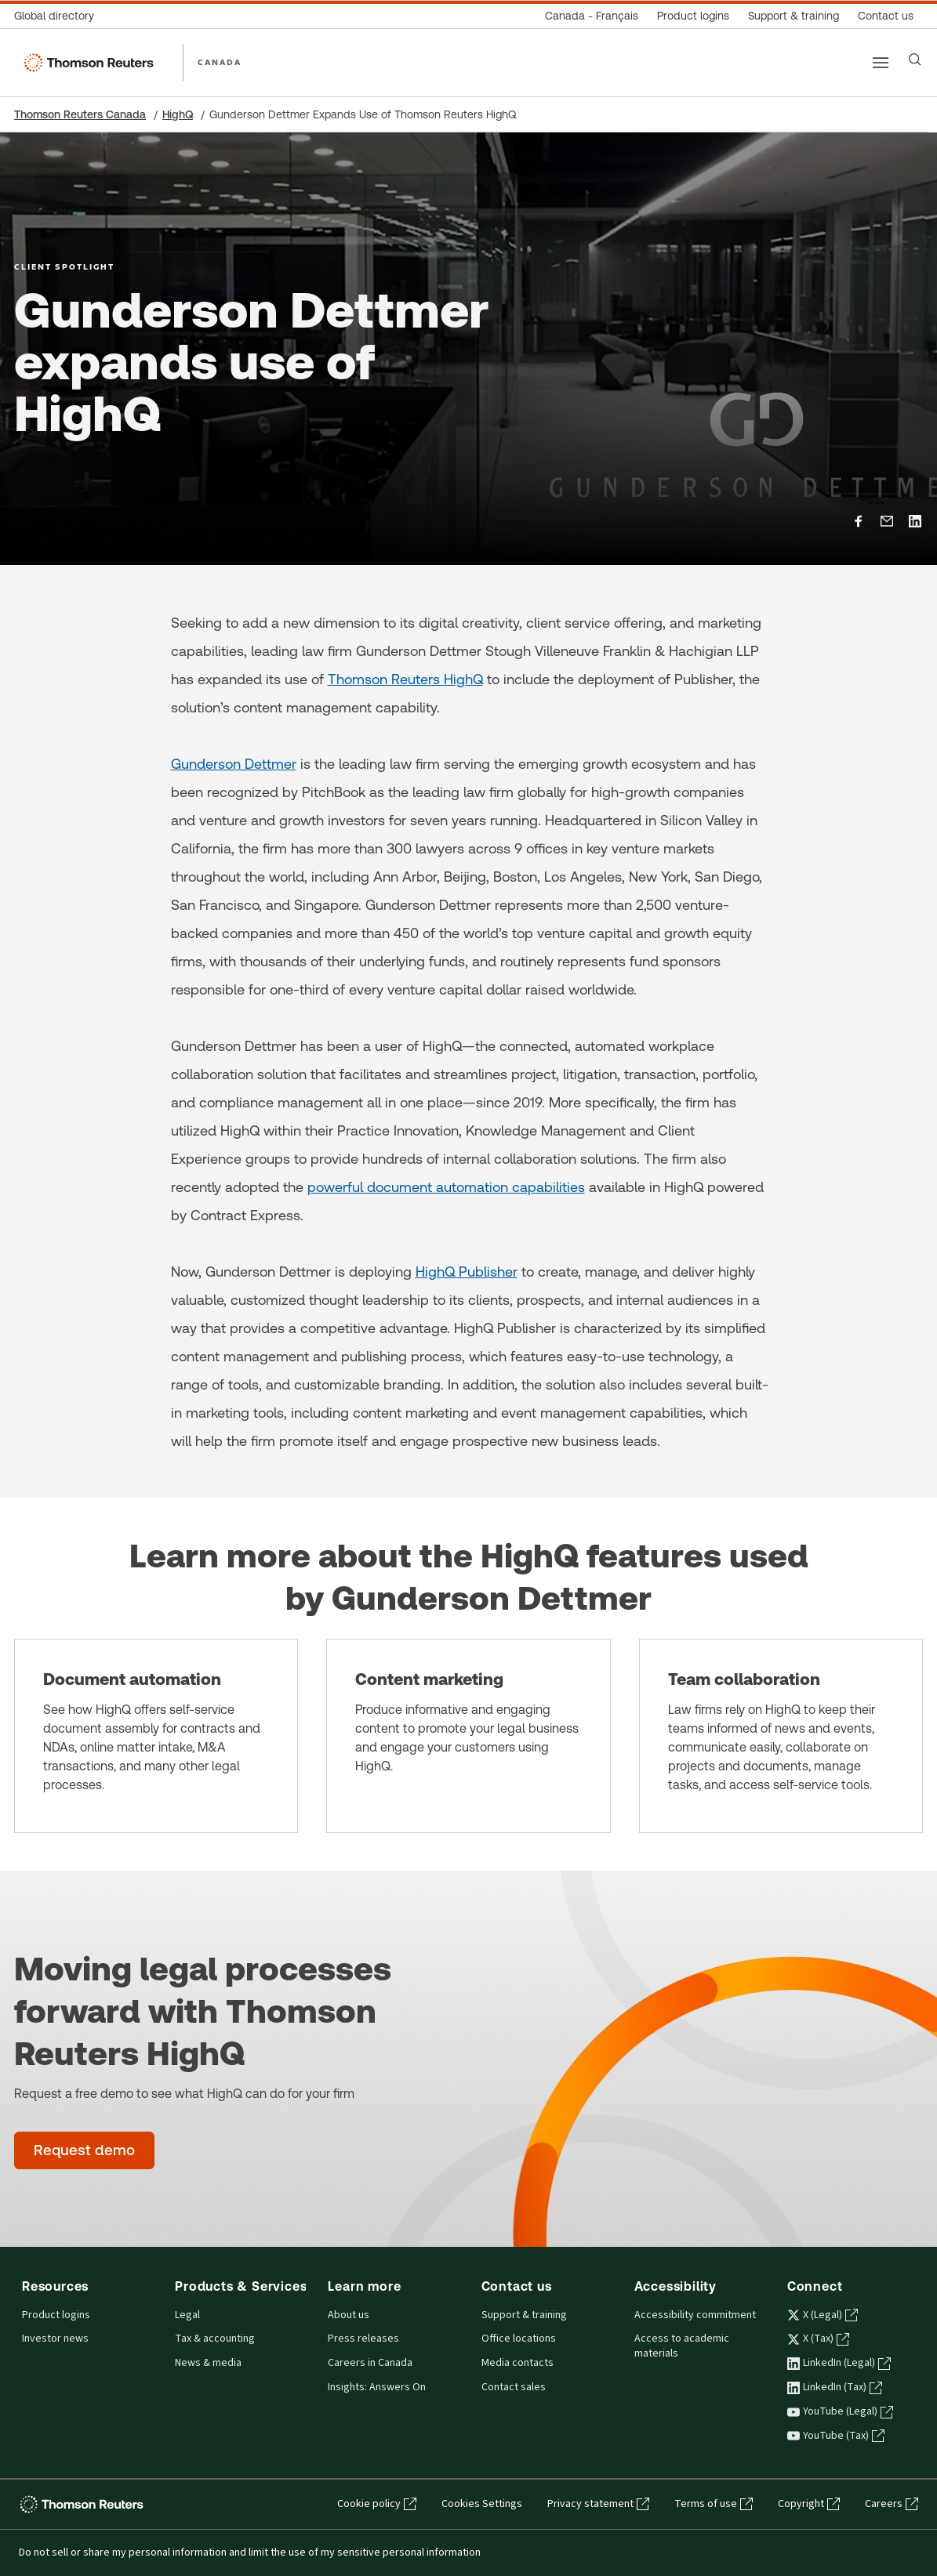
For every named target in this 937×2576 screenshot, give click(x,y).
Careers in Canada (370, 2363)
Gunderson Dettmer (233, 763)
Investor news (55, 2338)
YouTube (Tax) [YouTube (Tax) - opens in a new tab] (835, 2436)
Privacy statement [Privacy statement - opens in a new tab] (598, 2504)
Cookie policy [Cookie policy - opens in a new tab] (376, 2504)
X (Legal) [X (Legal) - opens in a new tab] (822, 2315)
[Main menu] (880, 62)
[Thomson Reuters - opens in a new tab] (84, 2504)
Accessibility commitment (695, 2315)
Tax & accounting (215, 2338)
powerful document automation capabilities (446, 1187)
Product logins (56, 2315)
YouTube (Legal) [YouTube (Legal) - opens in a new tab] (840, 2411)
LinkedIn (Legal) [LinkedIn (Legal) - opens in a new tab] (839, 2363)
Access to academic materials (681, 2345)
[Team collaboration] (781, 1735)
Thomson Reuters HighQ (405, 679)
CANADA (220, 61)
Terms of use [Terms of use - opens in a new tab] (713, 2504)
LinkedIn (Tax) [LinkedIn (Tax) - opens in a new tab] (834, 2387)
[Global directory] (59, 16)
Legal (187, 2315)
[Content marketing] (468, 1735)
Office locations (518, 2338)
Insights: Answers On (377, 2387)
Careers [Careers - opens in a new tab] (891, 2504)
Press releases (363, 2338)
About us (348, 2315)
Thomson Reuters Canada (80, 114)
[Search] (915, 59)
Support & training (524, 2315)
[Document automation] (156, 1735)
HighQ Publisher (467, 1271)
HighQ (177, 114)
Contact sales (513, 2387)
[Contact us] (885, 16)
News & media (208, 2363)
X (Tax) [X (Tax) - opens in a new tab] (818, 2338)
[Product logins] (693, 16)
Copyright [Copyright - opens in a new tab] (809, 2504)
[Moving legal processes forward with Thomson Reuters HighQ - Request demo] (84, 2150)
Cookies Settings (481, 2504)
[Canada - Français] (592, 16)
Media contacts (517, 2363)
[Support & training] (793, 16)
